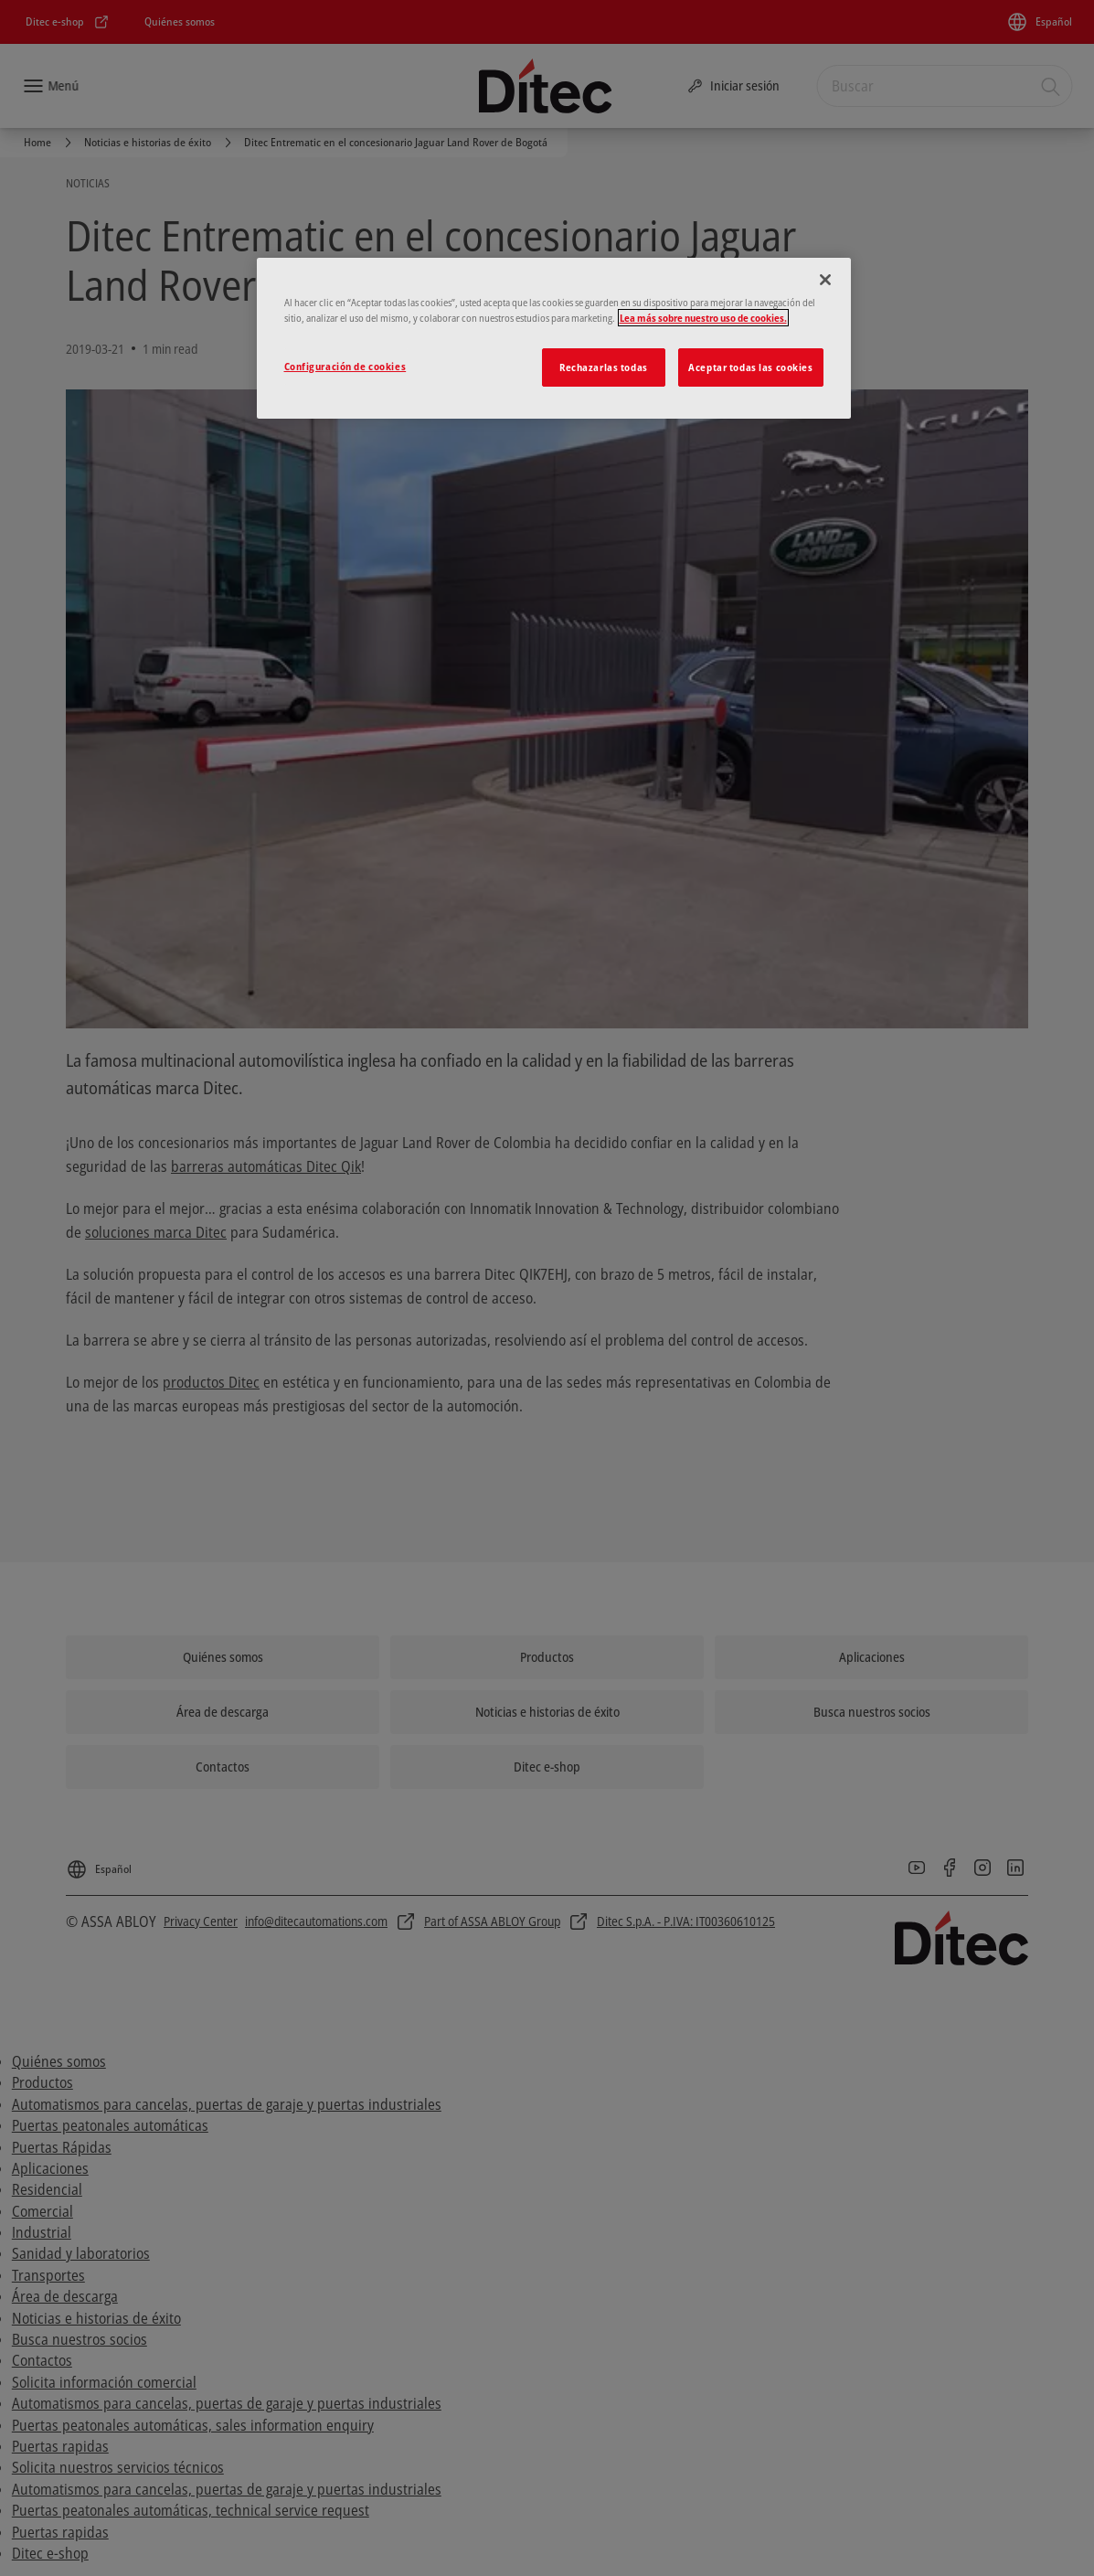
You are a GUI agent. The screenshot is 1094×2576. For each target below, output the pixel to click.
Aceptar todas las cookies (750, 367)
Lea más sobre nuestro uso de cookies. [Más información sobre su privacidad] (703, 318)
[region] (554, 338)
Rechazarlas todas (603, 367)
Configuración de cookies (345, 366)
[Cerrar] (825, 280)
